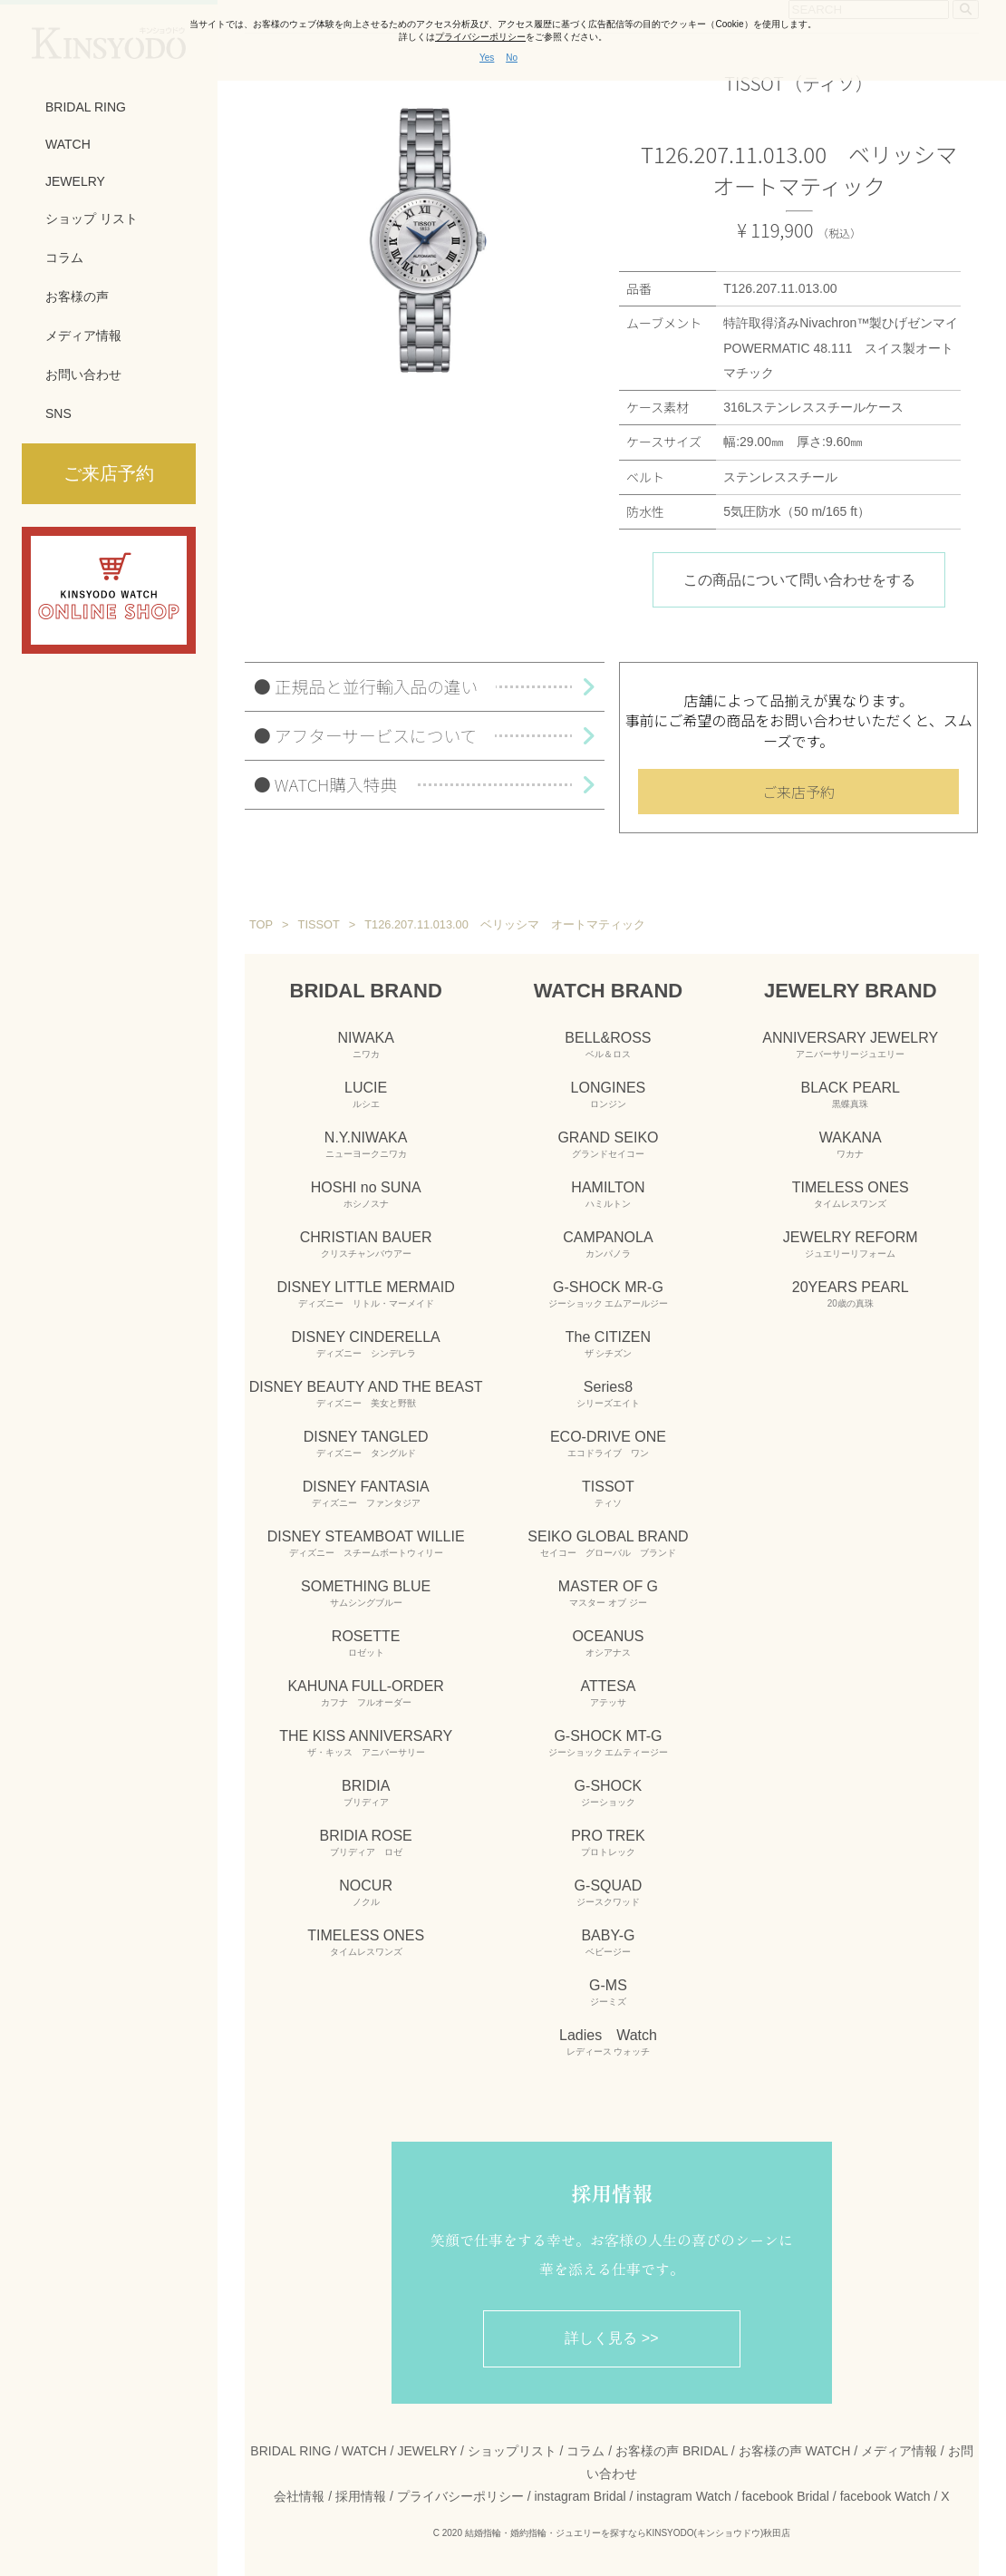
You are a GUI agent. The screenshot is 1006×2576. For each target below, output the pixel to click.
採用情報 (360, 2496)
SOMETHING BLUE (365, 1593)
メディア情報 (83, 335)
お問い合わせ (83, 374)
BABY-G (607, 1942)
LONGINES (608, 1094)
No (512, 58)
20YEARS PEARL (850, 1293)
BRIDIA (366, 1792)
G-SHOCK (609, 1792)
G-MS (608, 1992)
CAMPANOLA (608, 1244)
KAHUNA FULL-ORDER (365, 1692)
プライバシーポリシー (460, 2496)
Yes (486, 58)
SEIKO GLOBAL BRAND (607, 1543)
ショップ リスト (91, 218)
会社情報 (299, 2496)
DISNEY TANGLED (366, 1443)
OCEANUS (607, 1642)
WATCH (68, 144)
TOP (261, 924)
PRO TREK (608, 1842)
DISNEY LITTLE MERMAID (366, 1293)
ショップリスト (512, 2451)
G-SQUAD (609, 1892)
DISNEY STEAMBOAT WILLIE (366, 1543)
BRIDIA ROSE (366, 1842)
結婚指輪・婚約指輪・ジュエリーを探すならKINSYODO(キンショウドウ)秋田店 (627, 2533)
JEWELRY (75, 181)
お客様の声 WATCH (795, 2451)
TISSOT (608, 1493)
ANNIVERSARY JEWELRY (850, 1044)
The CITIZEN (608, 1343)
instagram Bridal (579, 2496)
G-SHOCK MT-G (608, 1742)
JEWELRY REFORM (850, 1244)
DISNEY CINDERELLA (366, 1343)
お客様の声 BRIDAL (671, 2451)
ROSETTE (366, 1642)
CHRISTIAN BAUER (366, 1244)
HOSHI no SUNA (366, 1194)
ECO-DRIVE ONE (608, 1443)
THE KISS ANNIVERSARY (365, 1742)
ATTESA (607, 1692)
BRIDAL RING (85, 107)
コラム (64, 257)
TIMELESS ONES (365, 1942)
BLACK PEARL (850, 1094)
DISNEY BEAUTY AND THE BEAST (366, 1393)
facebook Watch (885, 2496)
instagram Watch (683, 2496)
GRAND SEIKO (607, 1144)
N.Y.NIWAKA (366, 1144)
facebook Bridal (785, 2496)
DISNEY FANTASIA (366, 1493)
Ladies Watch (608, 2041)
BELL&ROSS (608, 1044)
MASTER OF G (608, 1593)
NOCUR (365, 1892)
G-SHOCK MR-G (608, 1293)
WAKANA (850, 1144)
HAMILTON (607, 1194)
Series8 (608, 1393)
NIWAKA (365, 1044)
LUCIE (365, 1094)
